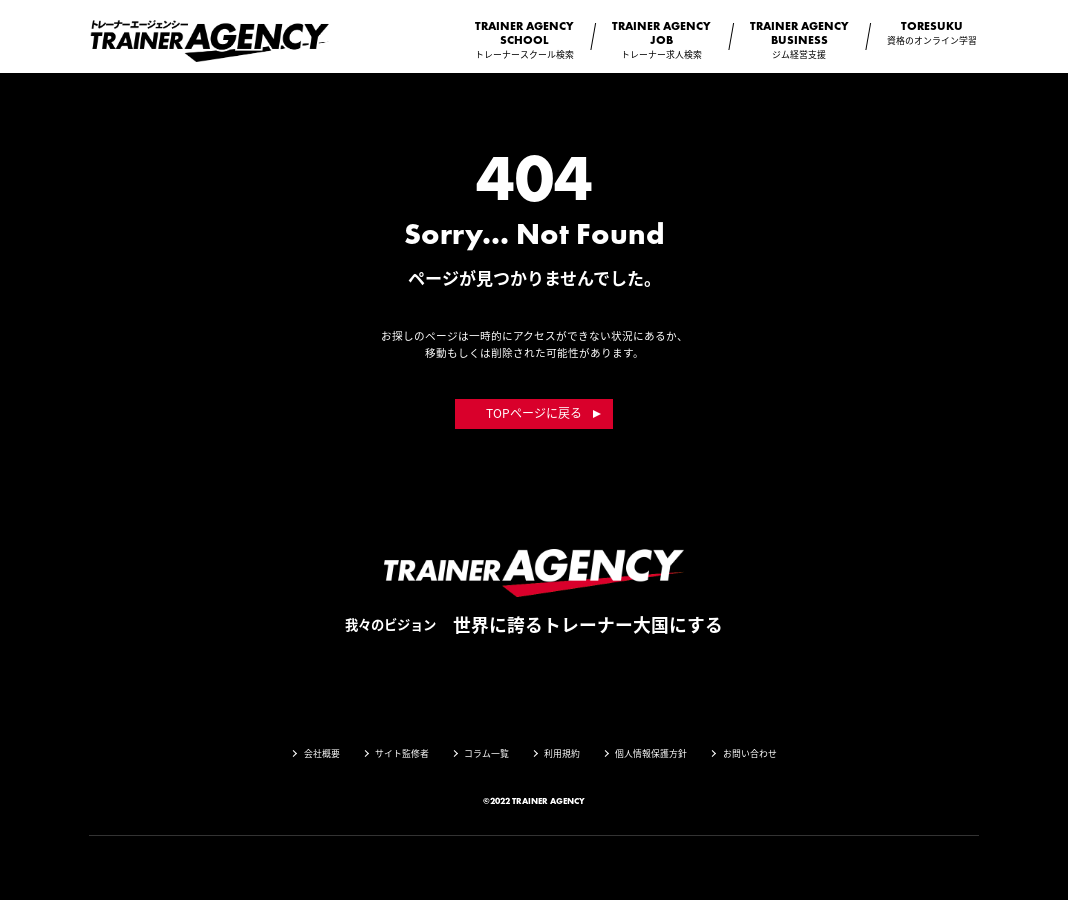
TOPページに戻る (534, 413)
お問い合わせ (750, 753)
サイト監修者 (402, 753)
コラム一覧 (486, 753)
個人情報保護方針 (651, 753)
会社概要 (322, 753)
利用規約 (562, 753)
